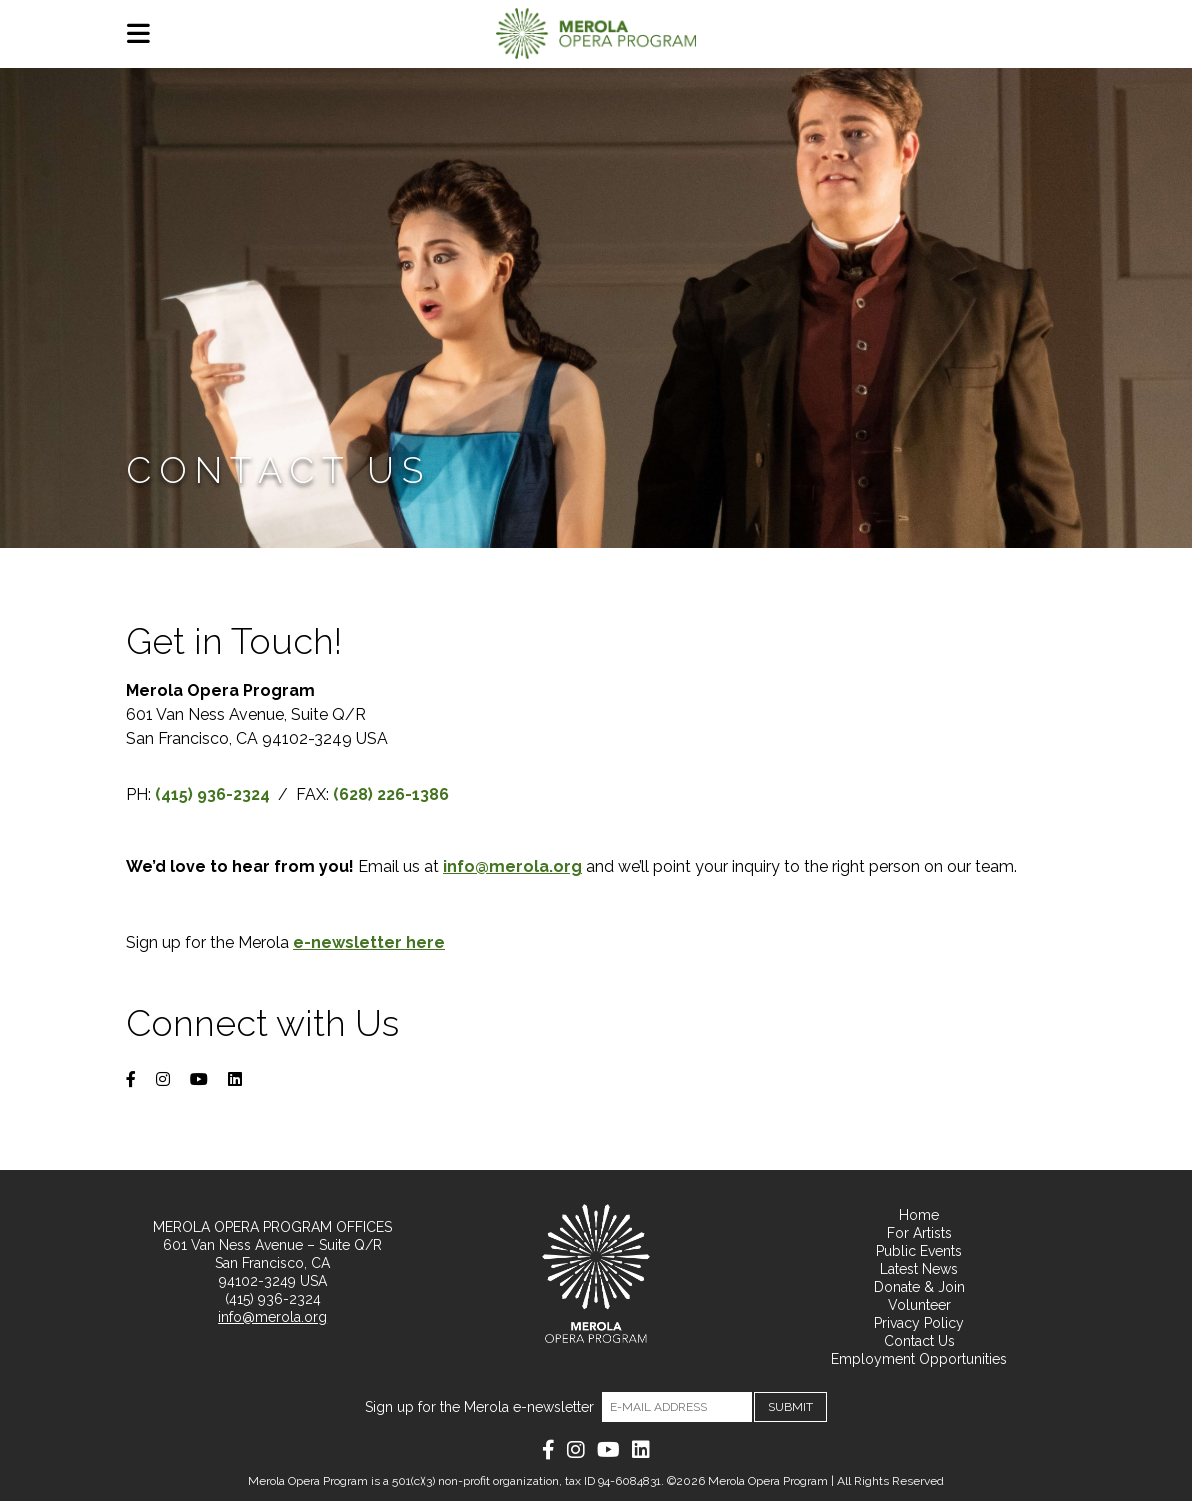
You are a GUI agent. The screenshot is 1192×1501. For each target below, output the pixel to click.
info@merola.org (272, 1317)
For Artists (919, 1233)
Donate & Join (919, 1287)
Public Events (919, 1251)
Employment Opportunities (919, 1359)
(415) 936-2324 (273, 1299)
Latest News (919, 1269)
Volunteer (919, 1305)
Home (919, 1215)
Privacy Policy (919, 1323)
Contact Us (919, 1341)
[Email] (677, 1407)
